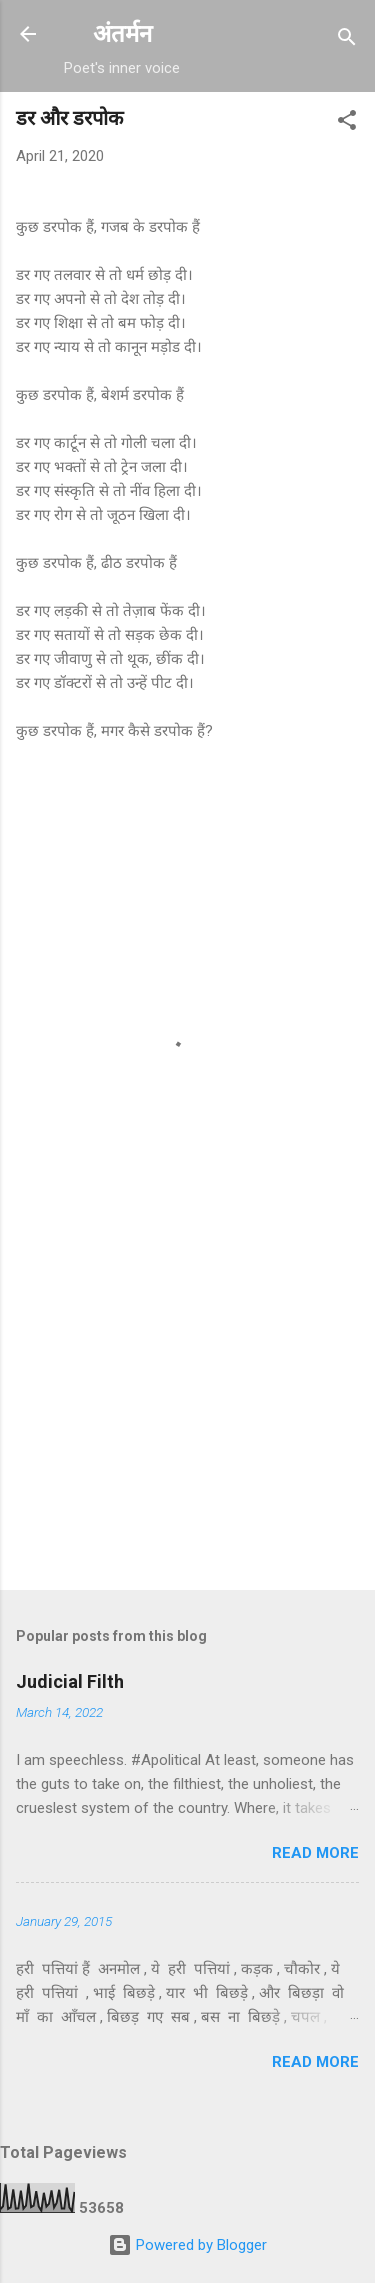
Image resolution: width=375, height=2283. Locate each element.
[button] (347, 123)
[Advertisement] (187, 1418)
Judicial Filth (70, 1681)
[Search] (347, 40)
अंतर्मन (122, 34)
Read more (315, 1853)
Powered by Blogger (187, 2245)
